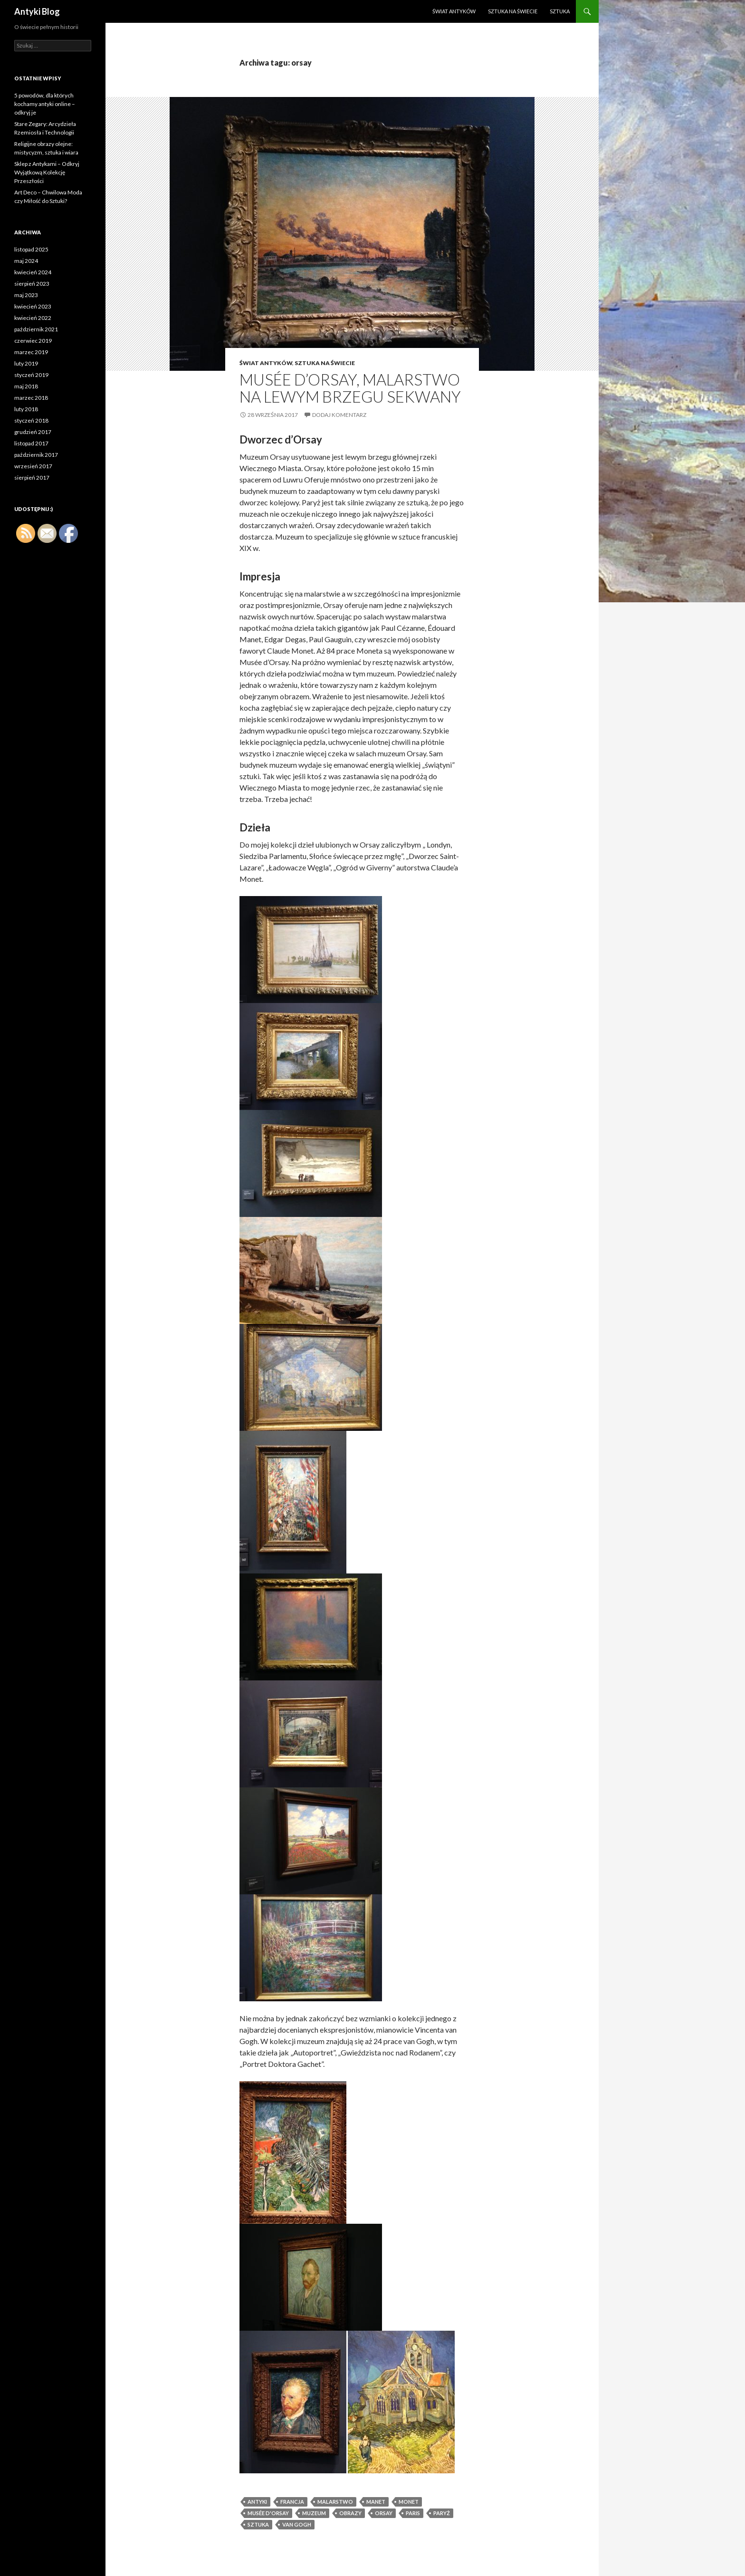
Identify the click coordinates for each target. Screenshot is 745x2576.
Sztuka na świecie (512, 11)
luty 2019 (26, 363)
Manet (375, 2502)
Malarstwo (335, 2502)
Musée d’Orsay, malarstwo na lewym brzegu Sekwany (350, 388)
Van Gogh (296, 2524)
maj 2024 (26, 260)
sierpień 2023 (31, 283)
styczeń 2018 (31, 420)
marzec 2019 (31, 352)
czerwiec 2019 (33, 340)
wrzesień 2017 (33, 466)
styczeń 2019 (31, 374)
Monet (409, 2502)
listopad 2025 (31, 249)
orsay (383, 2513)
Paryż (441, 2513)
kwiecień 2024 (32, 272)
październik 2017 (36, 454)
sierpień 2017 (31, 477)
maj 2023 (26, 295)
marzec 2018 (31, 397)
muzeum (314, 2513)
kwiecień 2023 (32, 306)
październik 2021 (36, 329)
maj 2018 (26, 386)
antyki (257, 2502)
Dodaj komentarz (339, 414)
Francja (292, 2502)
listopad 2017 (31, 443)
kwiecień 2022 (32, 317)
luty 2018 (26, 409)
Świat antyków (454, 11)
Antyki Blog (37, 11)
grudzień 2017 (32, 431)
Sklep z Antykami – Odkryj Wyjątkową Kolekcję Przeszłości (46, 172)
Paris (413, 2513)
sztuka (258, 2524)
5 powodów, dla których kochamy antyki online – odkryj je (44, 104)
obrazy (350, 2513)
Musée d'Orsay (268, 2513)
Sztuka (560, 11)
